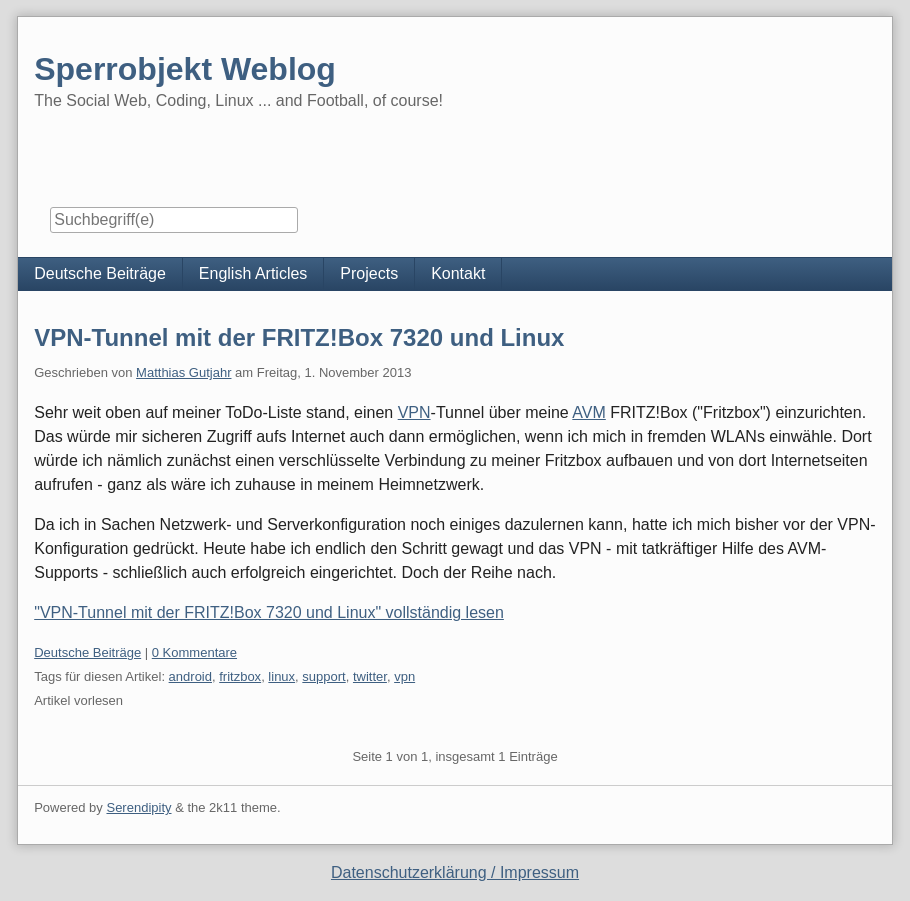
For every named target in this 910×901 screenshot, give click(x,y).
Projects (369, 273)
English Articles (253, 273)
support (323, 676)
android (190, 676)
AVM (588, 412)
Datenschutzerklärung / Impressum (455, 872)
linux (281, 676)
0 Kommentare (194, 652)
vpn (404, 676)
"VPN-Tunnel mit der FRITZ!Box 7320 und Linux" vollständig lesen (269, 612)
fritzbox (240, 676)
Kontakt (458, 273)
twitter (370, 676)
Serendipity (138, 807)
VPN (414, 412)
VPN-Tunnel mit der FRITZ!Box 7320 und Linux (299, 337)
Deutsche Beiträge (100, 273)
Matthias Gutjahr (183, 372)
